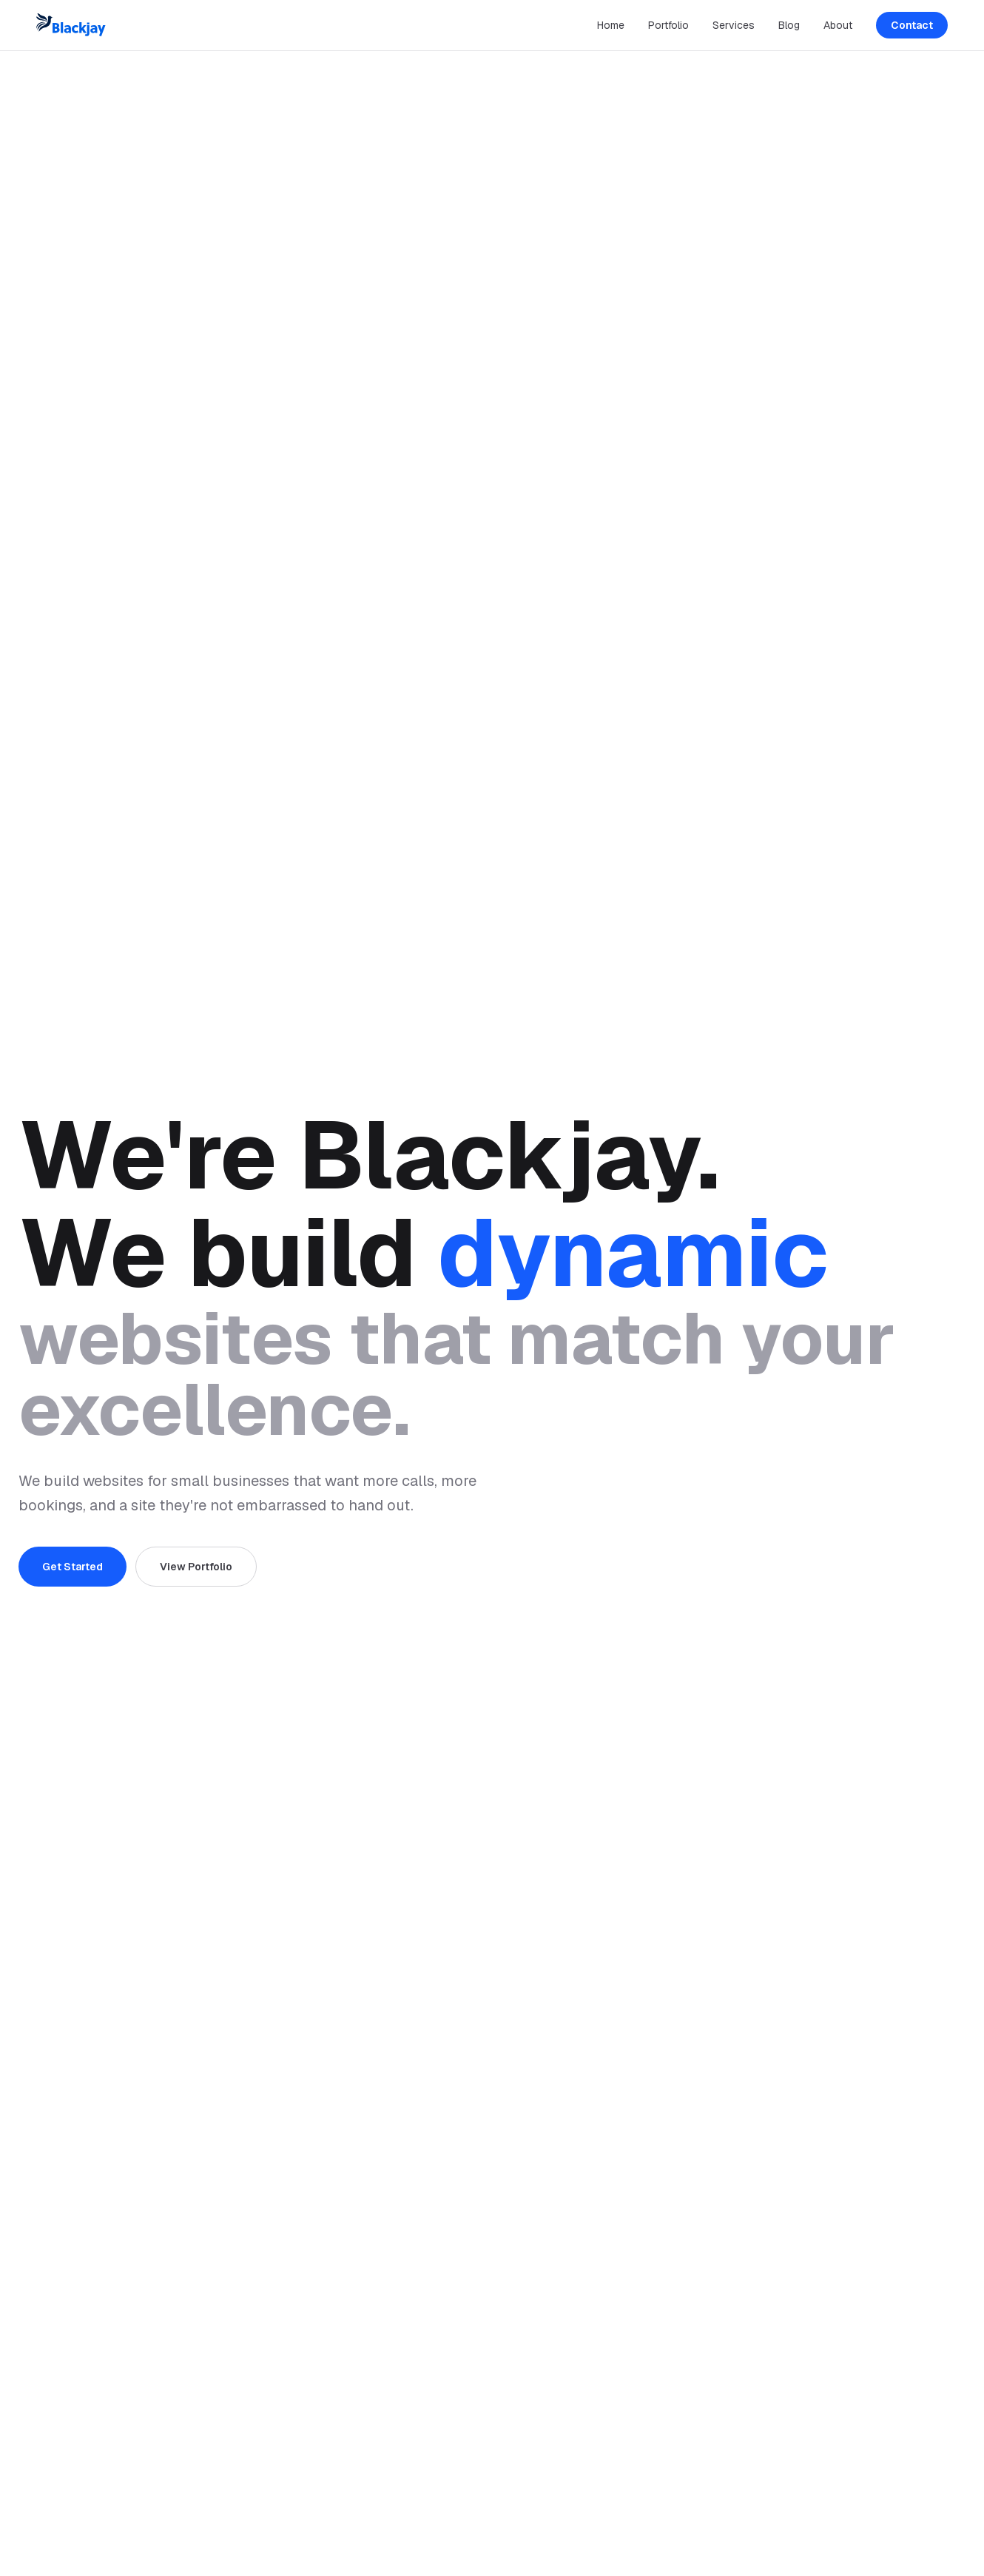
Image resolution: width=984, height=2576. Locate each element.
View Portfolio (196, 1566)
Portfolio (668, 25)
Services (733, 25)
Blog (789, 25)
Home (610, 25)
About (837, 25)
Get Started (72, 1566)
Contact (912, 25)
